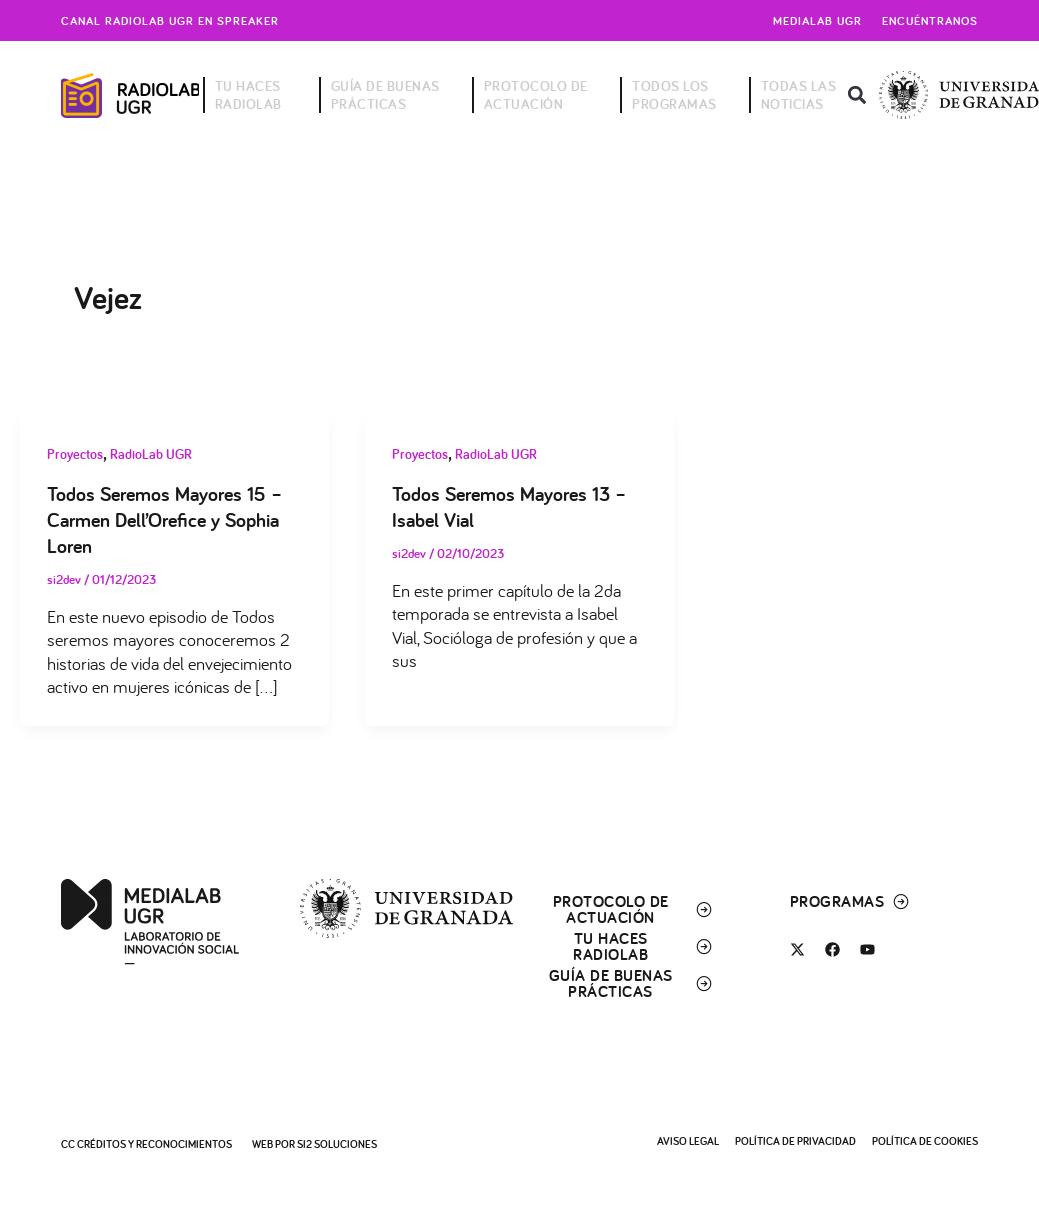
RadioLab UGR (151, 454)
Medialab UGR (817, 20)
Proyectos (75, 454)
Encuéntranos (930, 20)
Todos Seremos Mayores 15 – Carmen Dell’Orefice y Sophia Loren (164, 520)
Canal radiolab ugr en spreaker (170, 20)
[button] (856, 95)
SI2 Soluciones (337, 1144)
